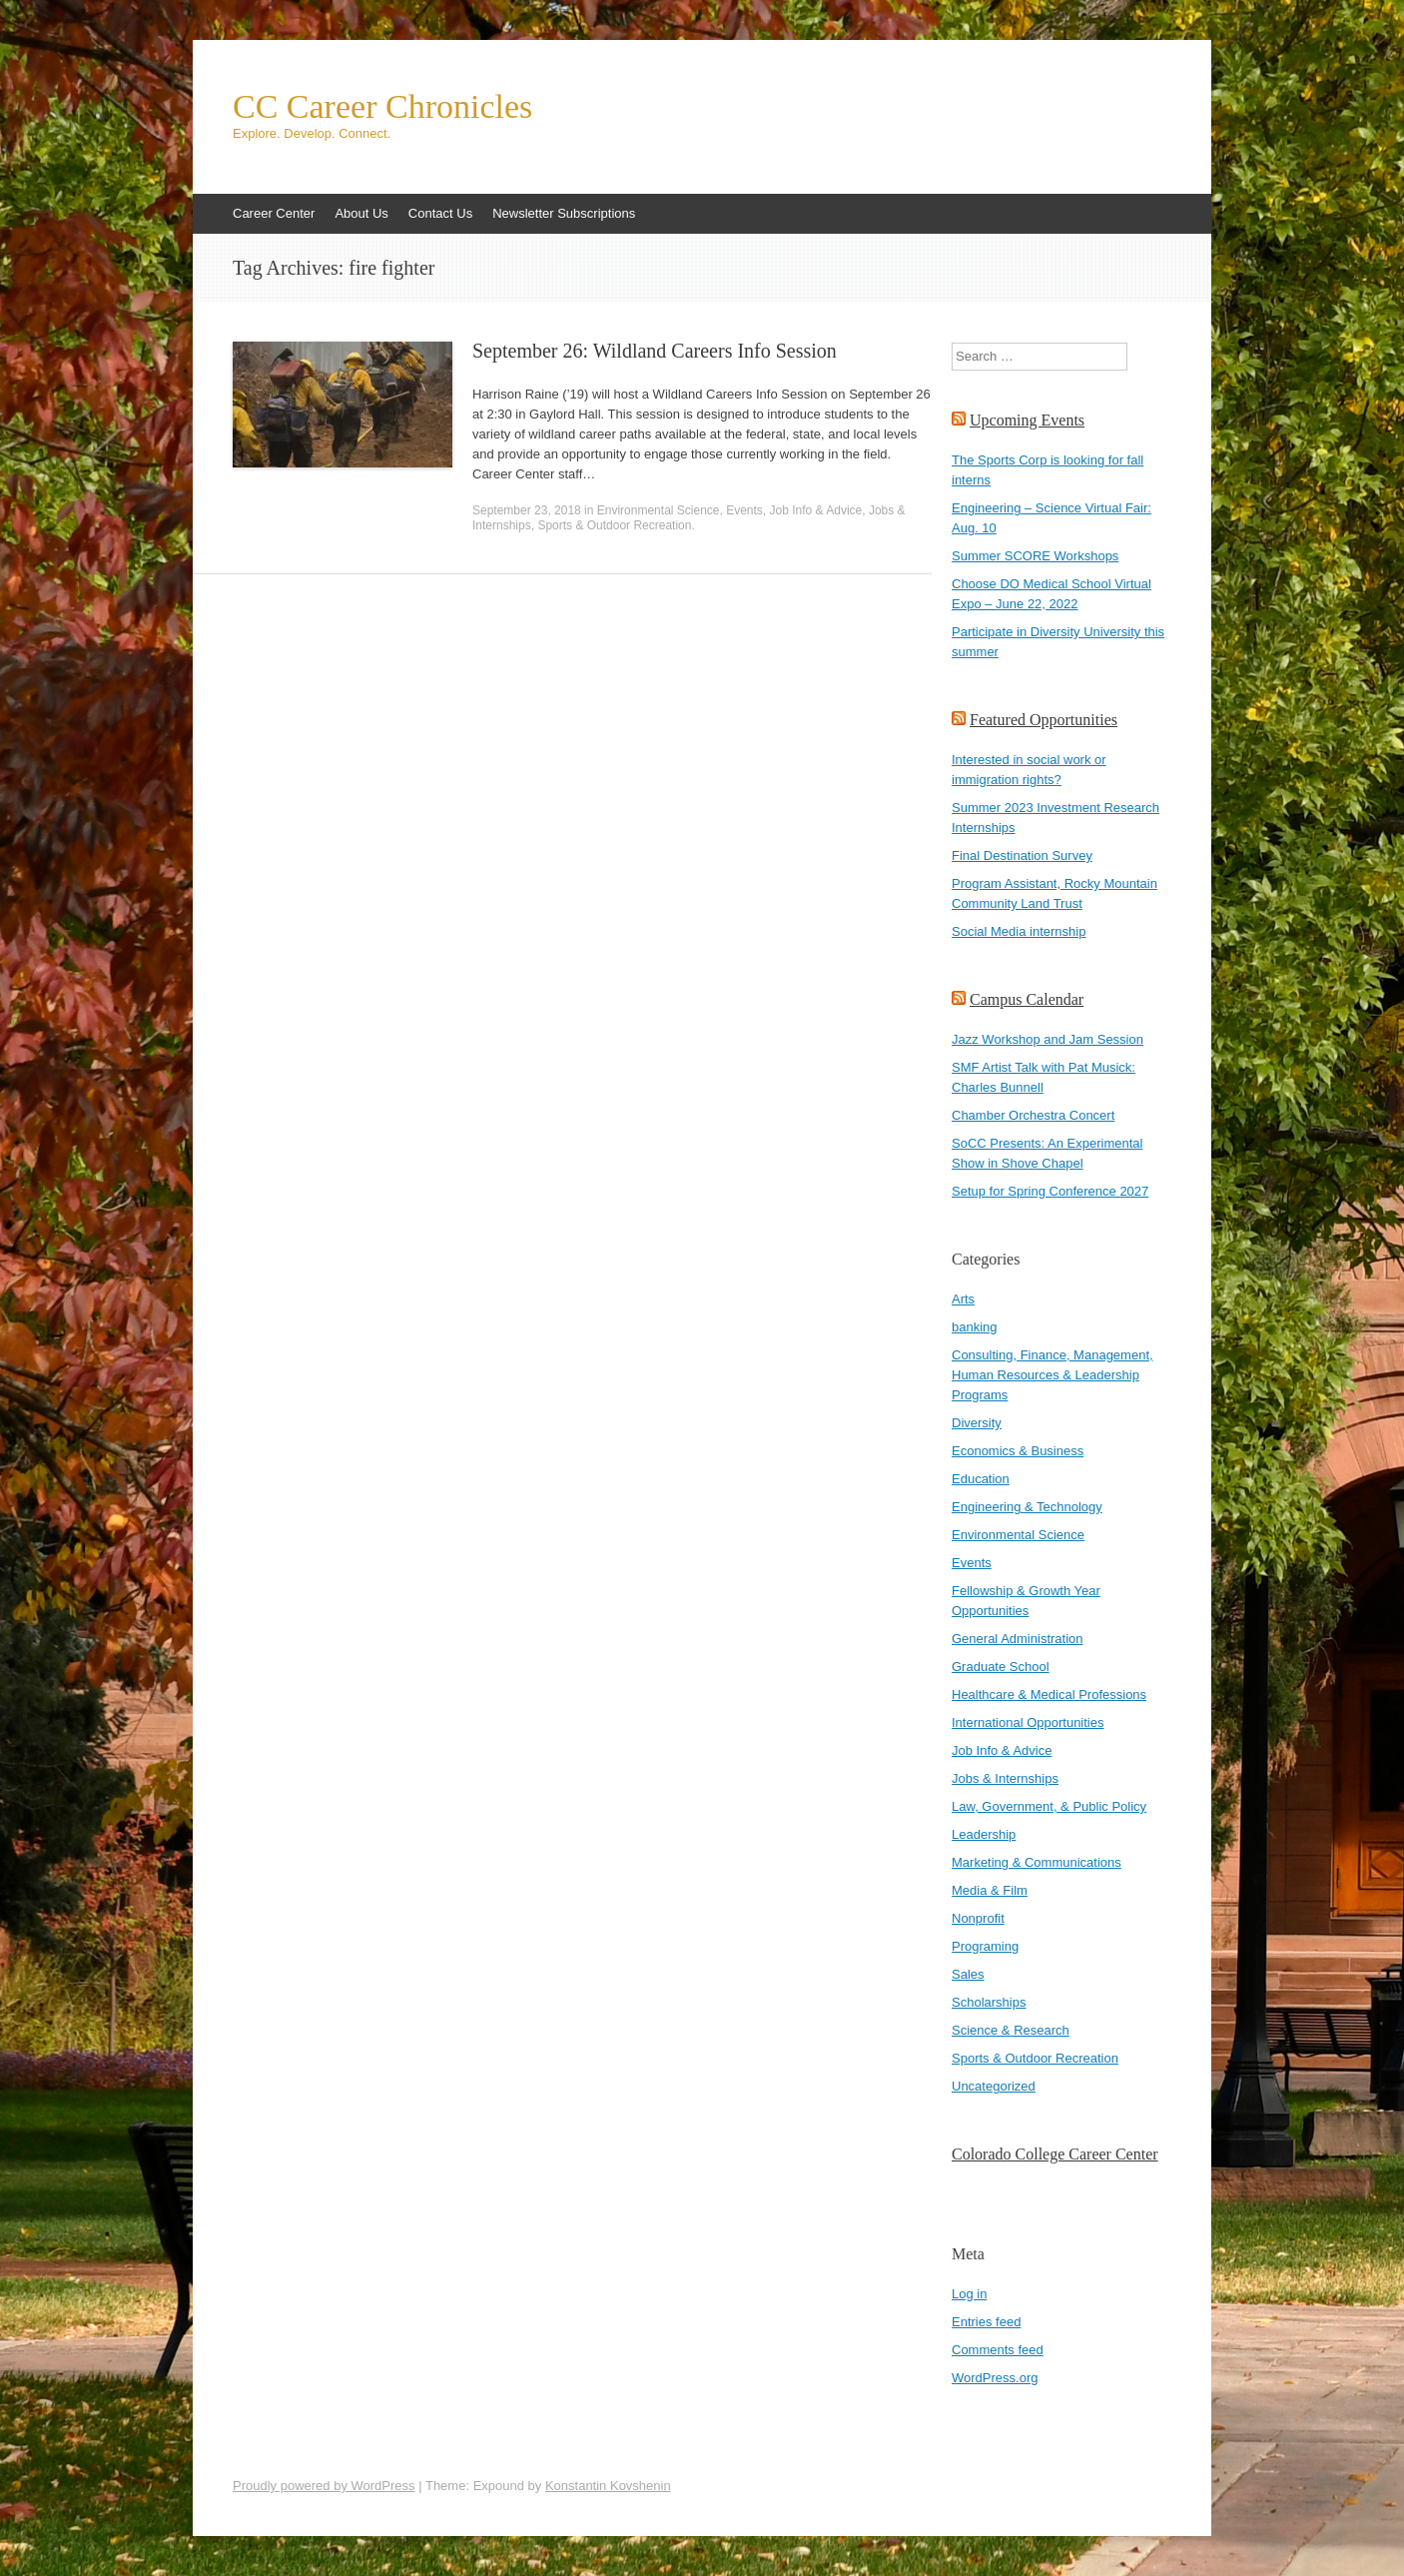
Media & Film (990, 1890)
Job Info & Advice (816, 510)
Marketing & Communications (1036, 1862)
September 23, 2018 (526, 510)
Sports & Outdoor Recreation (614, 525)
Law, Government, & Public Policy (1049, 1806)
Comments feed (998, 2349)
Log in (969, 2293)
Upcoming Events (1027, 420)
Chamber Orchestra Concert (1033, 1115)
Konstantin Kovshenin (608, 2485)
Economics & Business (1017, 1450)
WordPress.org (995, 2377)
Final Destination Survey (1022, 855)
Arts (963, 1298)
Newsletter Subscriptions (563, 213)
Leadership (984, 1834)
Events (744, 510)
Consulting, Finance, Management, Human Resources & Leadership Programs (1052, 1374)
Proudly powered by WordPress (324, 2485)
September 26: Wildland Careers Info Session (654, 351)
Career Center (274, 213)
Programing (985, 1946)
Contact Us (440, 213)
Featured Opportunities (1043, 719)
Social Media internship (1018, 931)
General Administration (1017, 1638)
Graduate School (1001, 1666)
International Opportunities (1027, 1722)
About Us (361, 213)
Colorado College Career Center (1055, 2154)
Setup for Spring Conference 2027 (1050, 1191)
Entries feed (986, 2321)
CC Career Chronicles (382, 107)
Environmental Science (658, 510)
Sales (968, 1974)
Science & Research (1010, 2030)
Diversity (977, 1422)
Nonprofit (978, 1918)
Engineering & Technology (1027, 1506)
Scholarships (989, 2002)
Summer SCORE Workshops (1035, 555)
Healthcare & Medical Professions (1049, 1694)
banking (975, 1326)
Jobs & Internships (1005, 1778)
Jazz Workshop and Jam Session (1047, 1039)
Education (981, 1478)
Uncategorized (994, 2086)
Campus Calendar (1026, 999)
